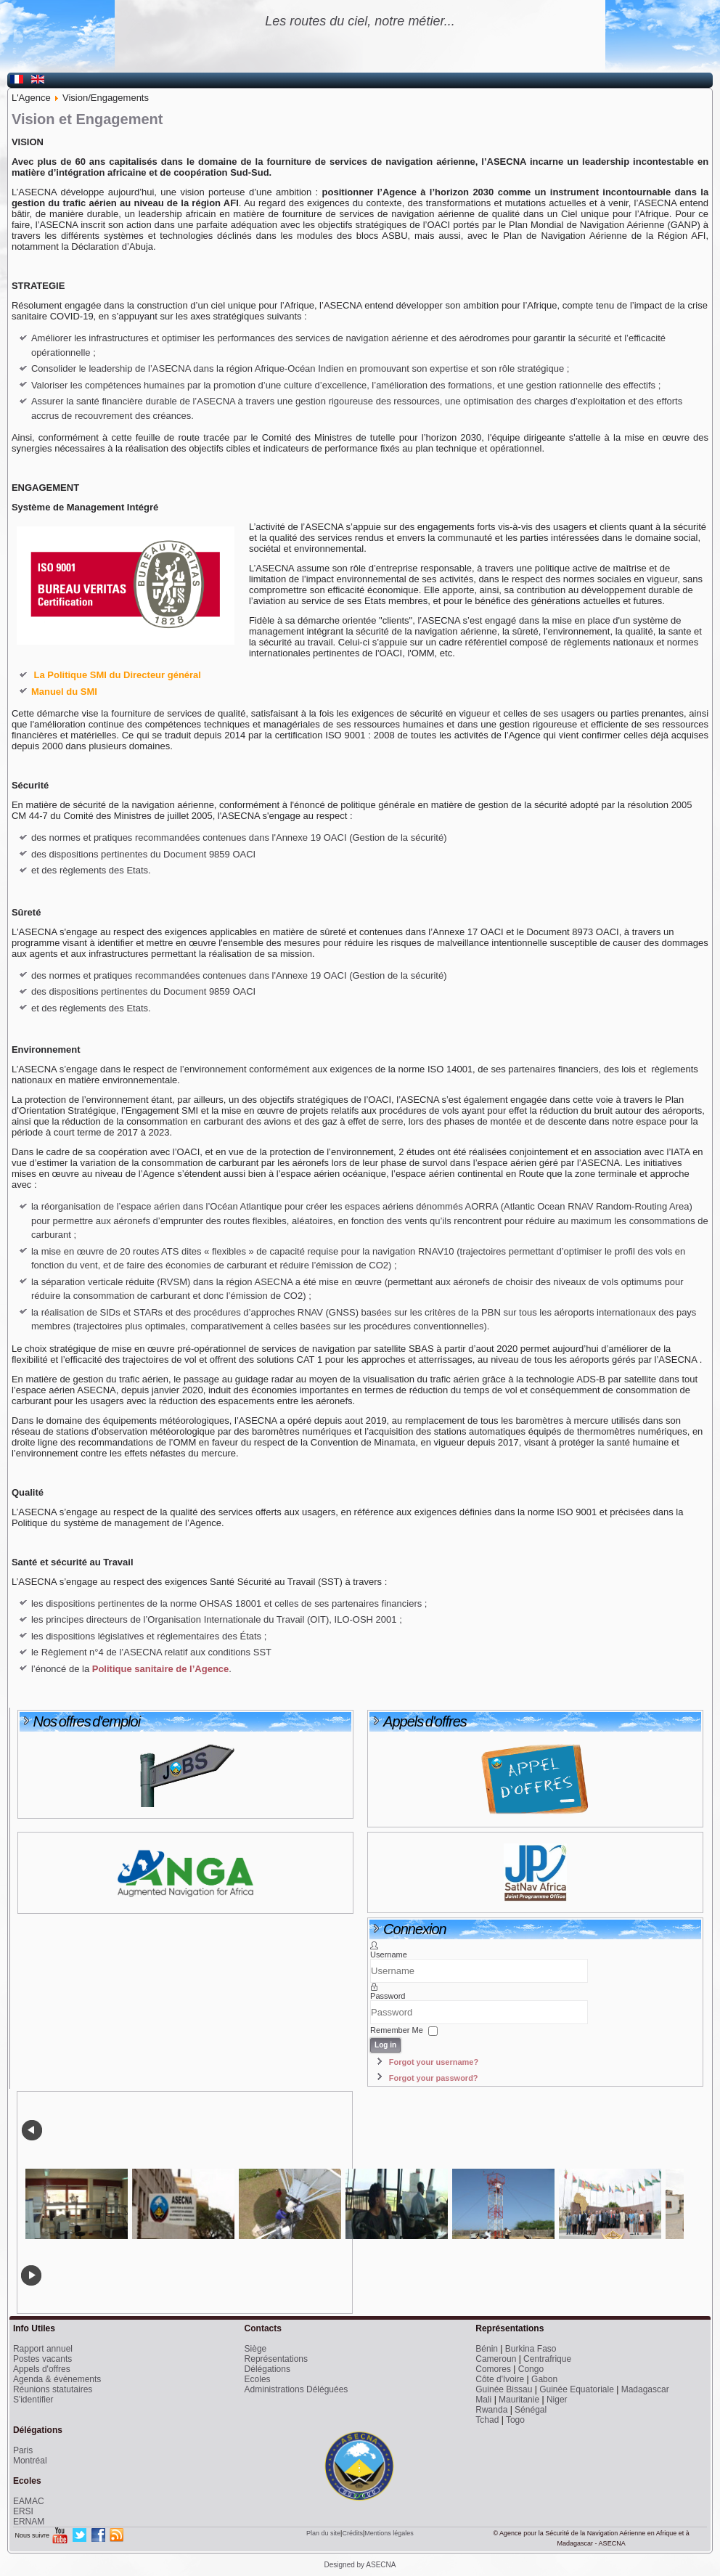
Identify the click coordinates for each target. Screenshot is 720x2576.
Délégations (267, 2369)
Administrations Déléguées (296, 2389)
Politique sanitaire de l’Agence (159, 1668)
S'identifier (33, 2399)
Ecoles (258, 2379)
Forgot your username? (433, 2062)
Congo (531, 2369)
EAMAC (28, 2501)
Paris (23, 2450)
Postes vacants (42, 2359)
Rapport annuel (43, 2349)
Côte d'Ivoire (499, 2379)
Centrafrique (547, 2359)
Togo (515, 2420)
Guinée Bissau (503, 2389)
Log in (385, 2045)
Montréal (30, 2460)
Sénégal (531, 2410)
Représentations (276, 2359)
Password (387, 1996)
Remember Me (396, 2030)
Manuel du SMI (64, 691)
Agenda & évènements (57, 2379)
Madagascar (645, 2389)
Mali (483, 2399)
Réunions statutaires (52, 2389)
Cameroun (495, 2359)
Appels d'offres (41, 2369)
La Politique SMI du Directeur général (117, 674)
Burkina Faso (531, 2349)
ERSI (23, 2511)
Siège (256, 2349)
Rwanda (491, 2410)
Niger (557, 2399)
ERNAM (28, 2521)
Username (388, 1954)
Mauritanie (519, 2399)
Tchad (487, 2420)
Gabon (544, 2379)
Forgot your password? (433, 2078)
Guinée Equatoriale (576, 2389)
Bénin (486, 2349)
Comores (493, 2369)
